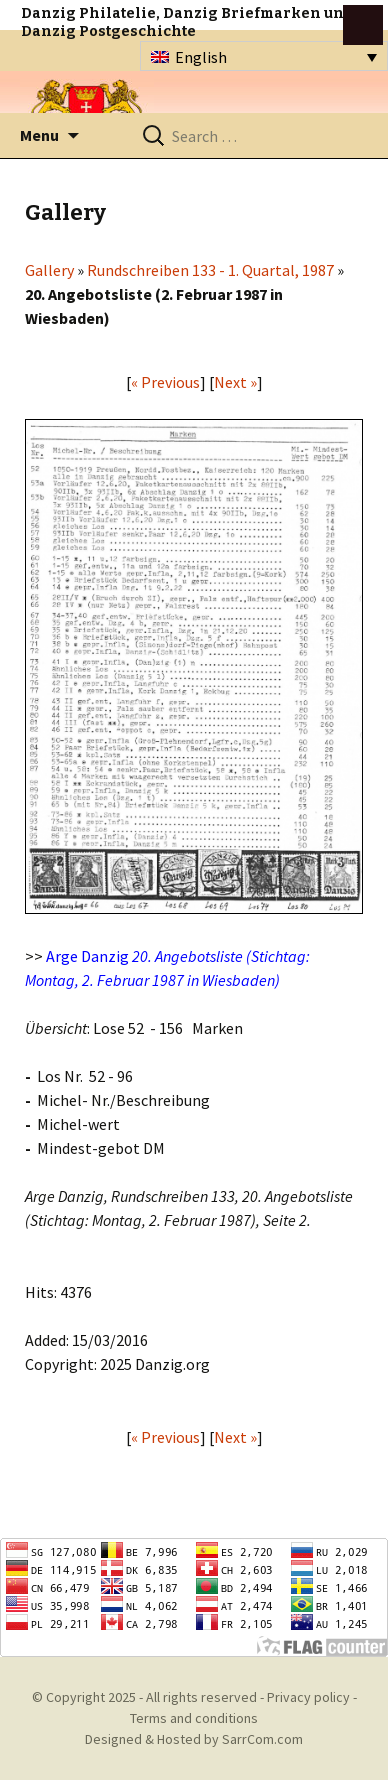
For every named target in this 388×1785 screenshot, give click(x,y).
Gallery (49, 270)
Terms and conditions (194, 1718)
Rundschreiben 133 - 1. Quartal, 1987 (210, 270)
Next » (235, 382)
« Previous (165, 382)
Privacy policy (308, 1697)
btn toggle (363, 25)
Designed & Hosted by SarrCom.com (194, 1739)
